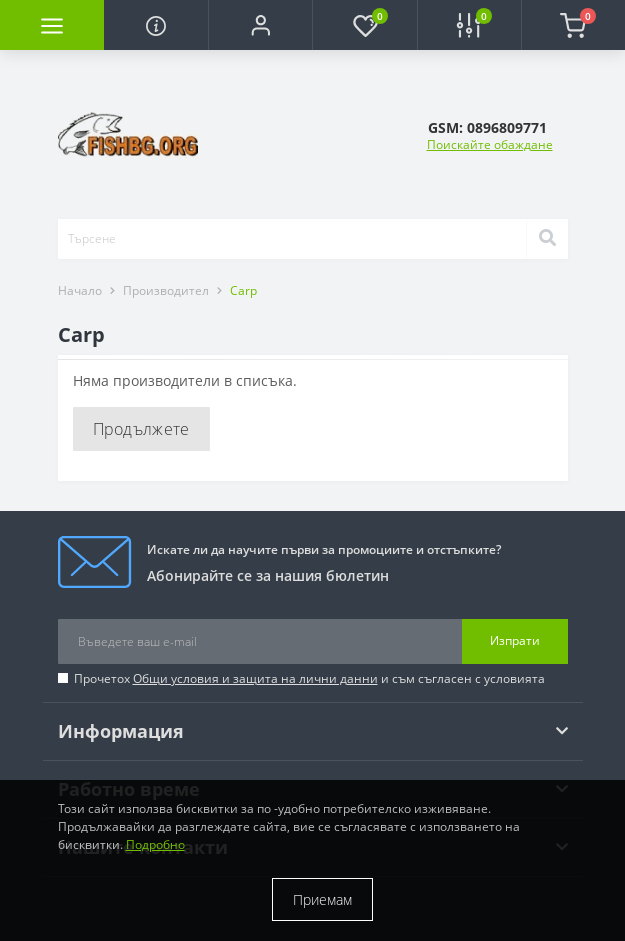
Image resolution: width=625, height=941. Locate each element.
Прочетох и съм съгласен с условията (309, 678)
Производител (166, 290)
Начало (80, 290)
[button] (260, 25)
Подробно (155, 844)
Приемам (322, 899)
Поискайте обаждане (490, 144)
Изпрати (515, 640)
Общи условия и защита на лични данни (255, 678)
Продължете (141, 429)
